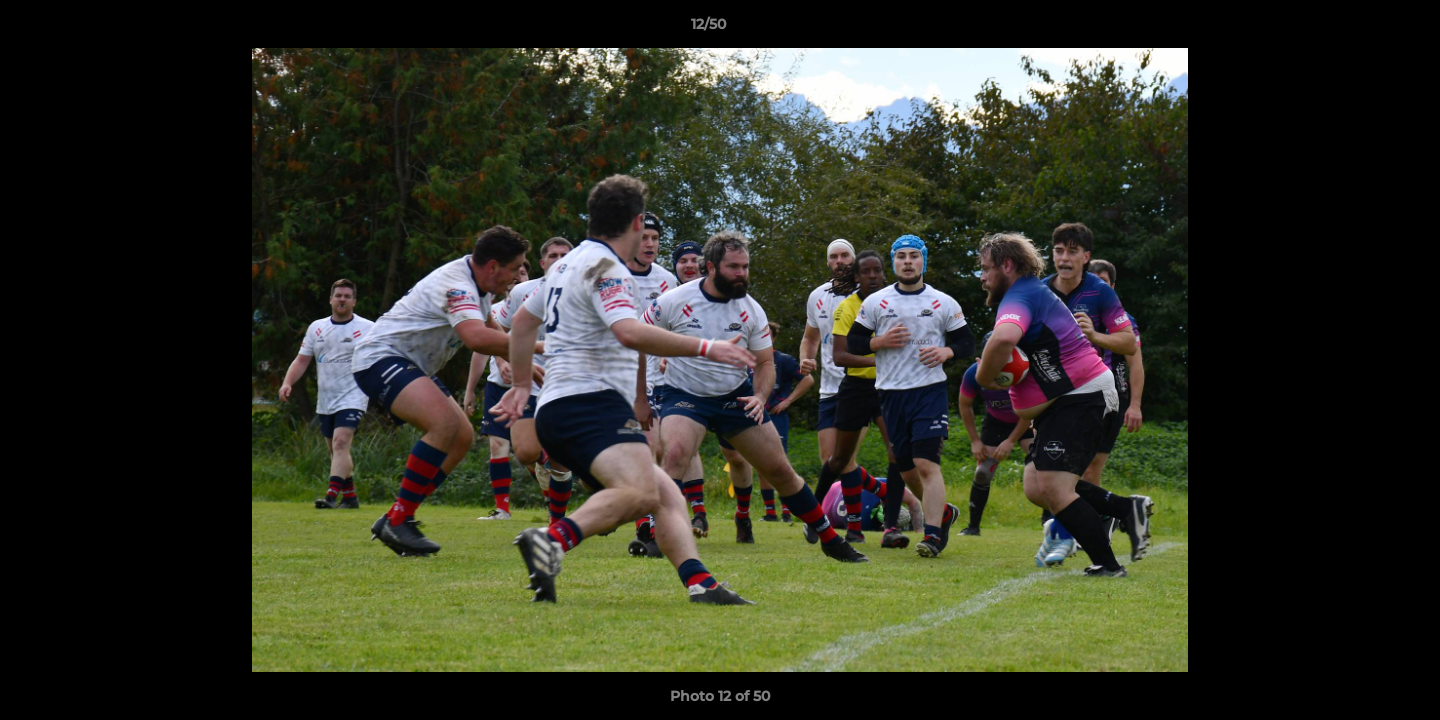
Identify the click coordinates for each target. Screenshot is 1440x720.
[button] (1356, 29)
